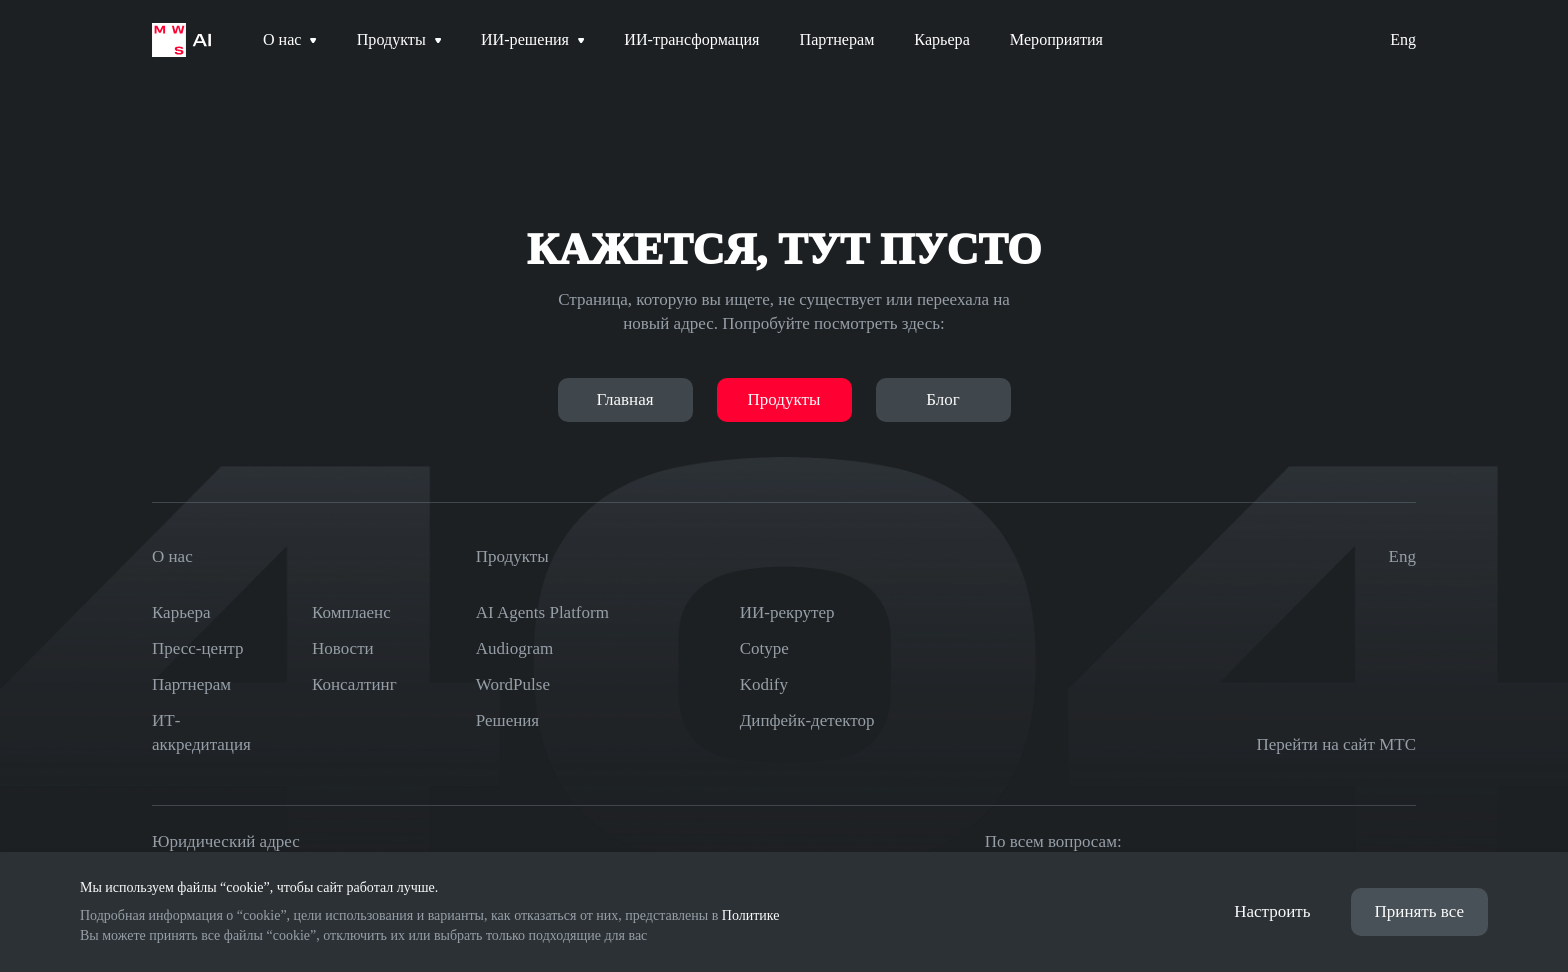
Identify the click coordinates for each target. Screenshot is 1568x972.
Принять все (1419, 911)
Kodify (764, 684)
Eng (1403, 39)
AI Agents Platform (542, 612)
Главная (624, 399)
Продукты (784, 399)
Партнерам (191, 684)
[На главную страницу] (181, 40)
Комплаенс (351, 612)
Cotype (764, 648)
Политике (751, 915)
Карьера (181, 612)
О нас (172, 556)
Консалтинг (354, 684)
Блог (943, 399)
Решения (507, 720)
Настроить (1272, 911)
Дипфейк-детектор (807, 720)
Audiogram (514, 648)
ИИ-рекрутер (787, 612)
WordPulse (513, 684)
